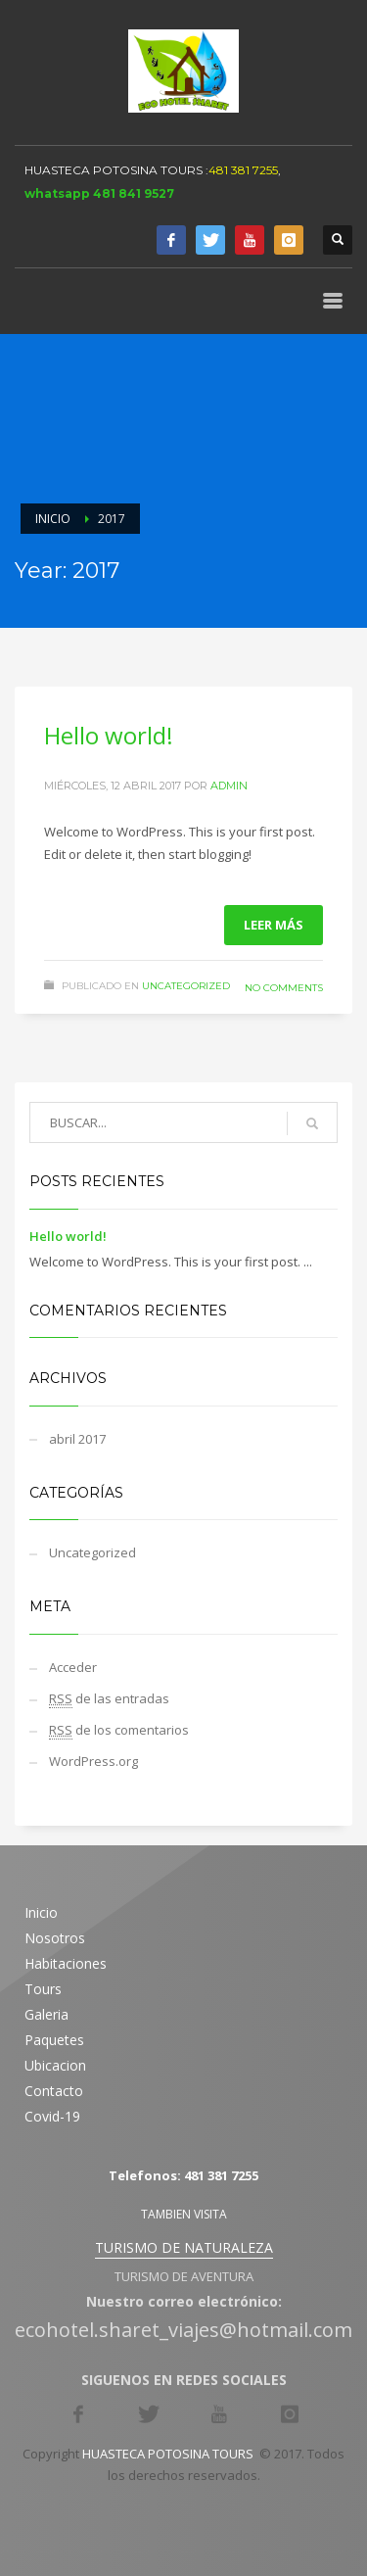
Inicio (52, 518)
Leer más (273, 924)
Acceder (73, 1667)
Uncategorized (186, 985)
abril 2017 (77, 1439)
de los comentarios (119, 1730)
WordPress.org (93, 1761)
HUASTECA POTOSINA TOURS (113, 170)
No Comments (284, 987)
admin (229, 785)
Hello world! (108, 735)
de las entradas (109, 1699)
